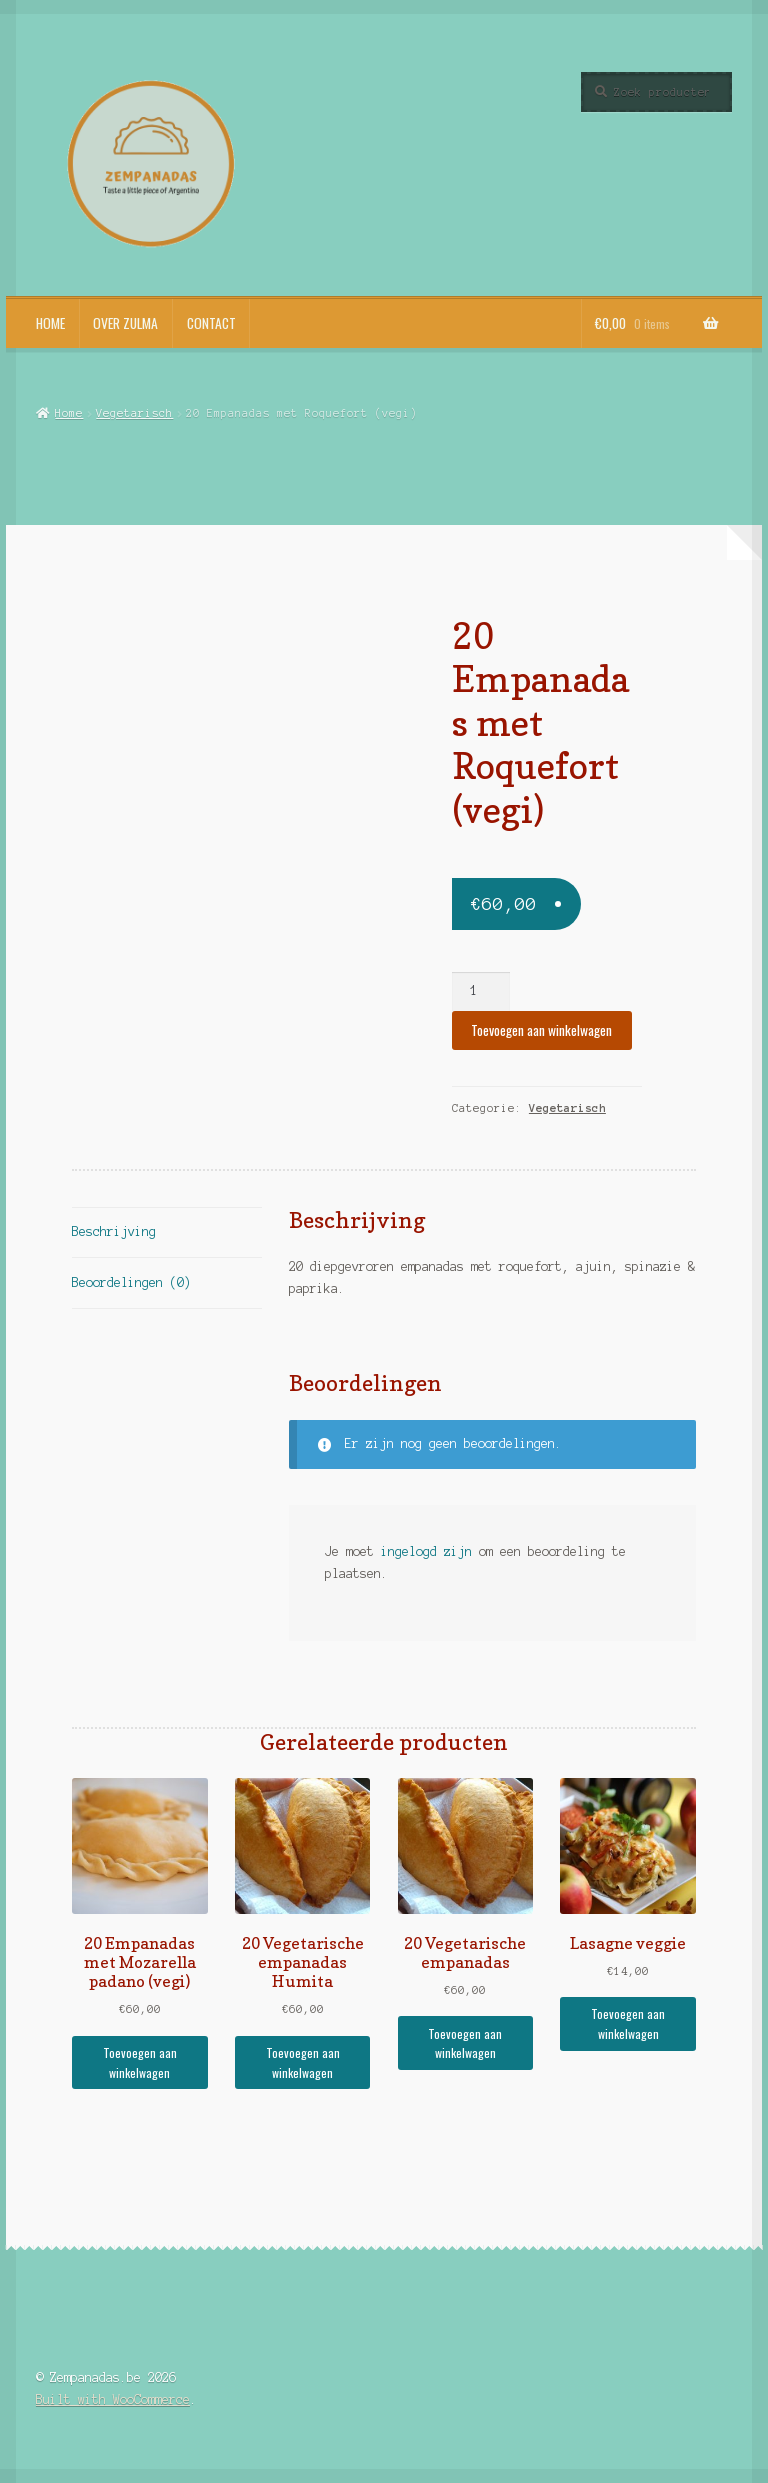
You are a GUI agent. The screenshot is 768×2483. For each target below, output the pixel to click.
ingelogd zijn (426, 1551)
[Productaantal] (481, 991)
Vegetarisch (134, 413)
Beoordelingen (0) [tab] (131, 1282)
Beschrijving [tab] (114, 1231)
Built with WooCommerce (113, 2399)
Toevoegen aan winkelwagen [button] (140, 2062)
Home (50, 323)
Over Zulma (125, 323)
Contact (211, 323)
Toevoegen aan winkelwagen (541, 1030)
